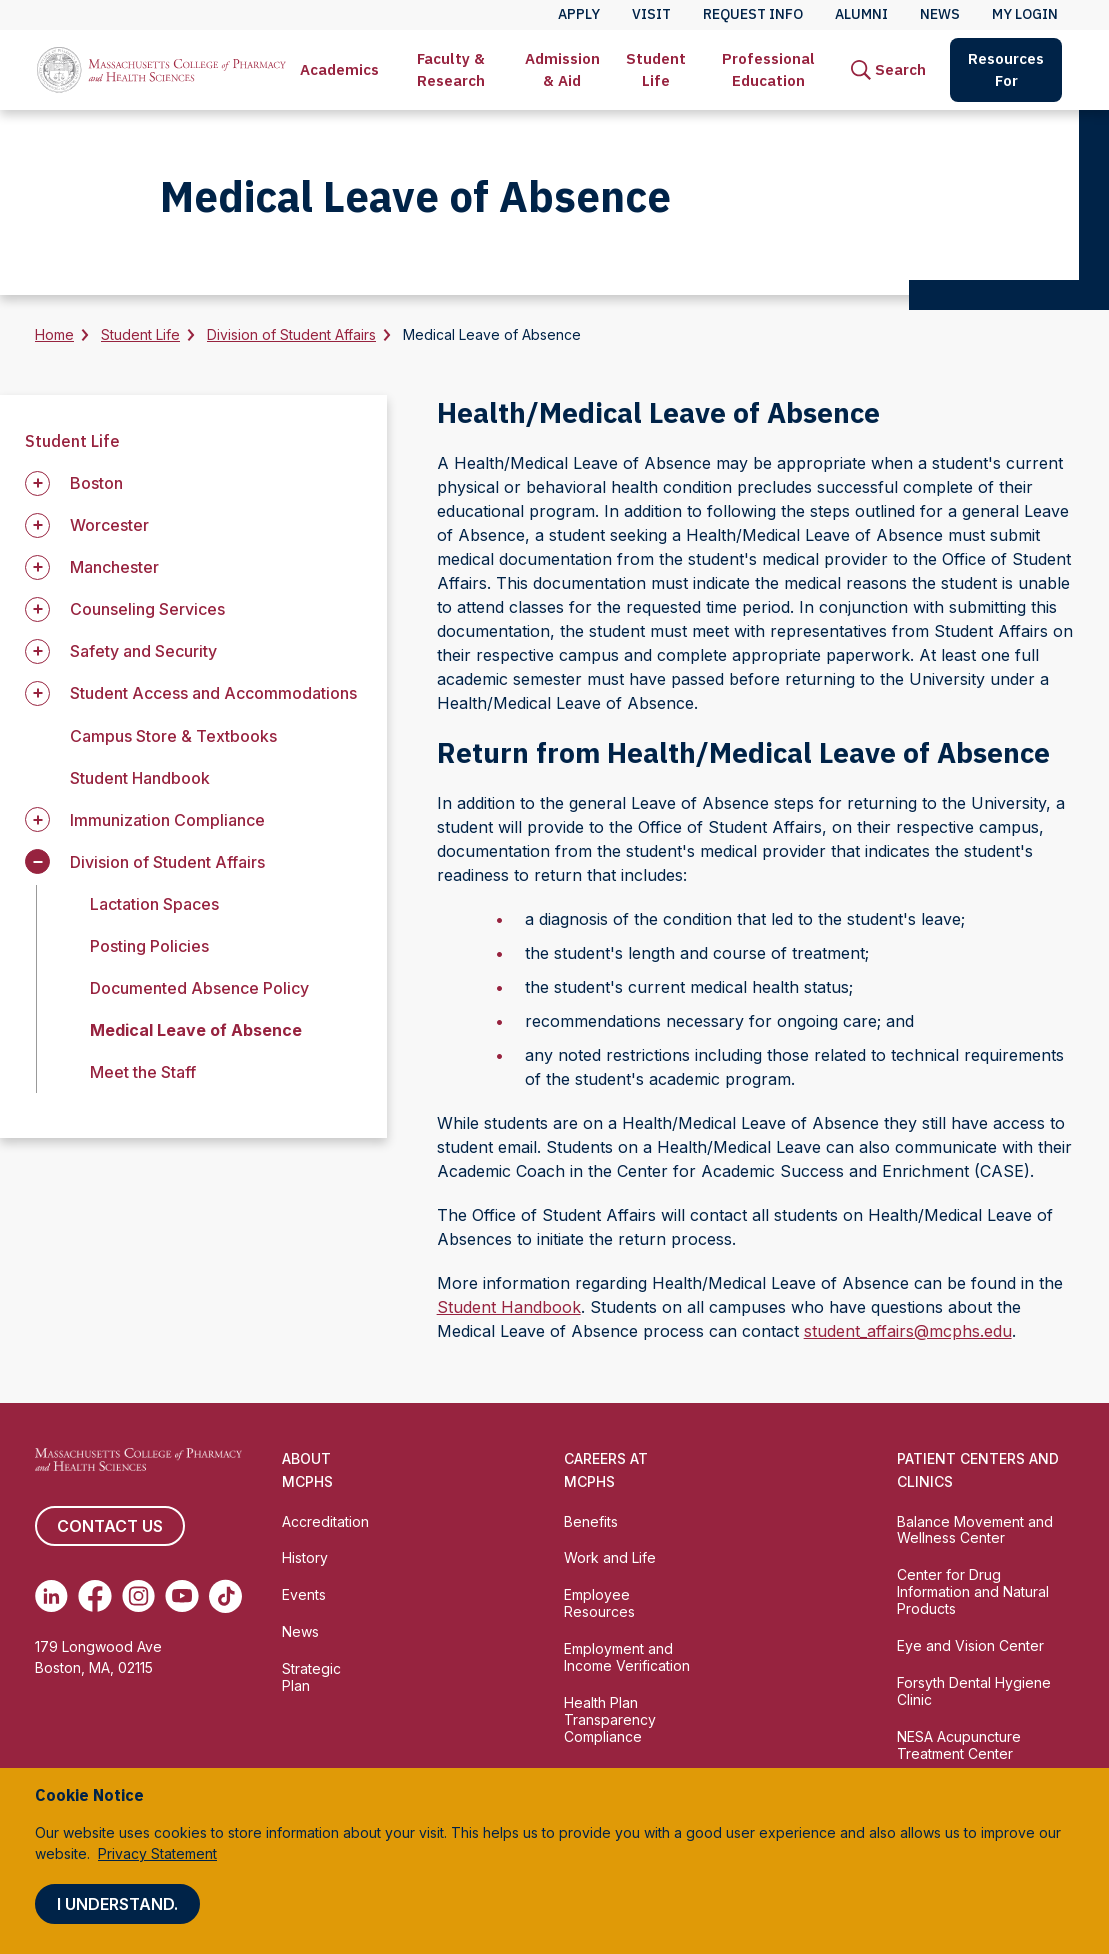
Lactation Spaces (154, 904)
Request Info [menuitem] (753, 14)
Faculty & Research (451, 69)
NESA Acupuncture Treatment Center (959, 1745)
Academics (339, 69)
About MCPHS (307, 1470)
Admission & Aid (562, 69)
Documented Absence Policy (199, 988)
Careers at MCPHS (606, 1470)
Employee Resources (599, 1603)
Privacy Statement (157, 1853)
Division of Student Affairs (291, 334)
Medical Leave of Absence (196, 1030)
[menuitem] (339, 70)
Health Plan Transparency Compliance (610, 1719)
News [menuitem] (940, 14)
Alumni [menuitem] (861, 14)
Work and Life (610, 1557)
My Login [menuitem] (1025, 14)
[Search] (888, 70)
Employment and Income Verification (627, 1657)
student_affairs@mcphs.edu (908, 1331)
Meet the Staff (143, 1072)
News (300, 1631)
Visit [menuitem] (651, 14)
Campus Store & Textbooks (173, 736)
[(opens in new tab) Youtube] (181, 1596)
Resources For (1006, 69)
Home (54, 334)
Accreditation (325, 1521)
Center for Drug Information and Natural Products (973, 1591)
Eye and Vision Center (970, 1645)
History (305, 1557)
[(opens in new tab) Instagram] (138, 1596)
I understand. (117, 1904)
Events (304, 1594)
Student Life (656, 69)
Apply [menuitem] (579, 14)
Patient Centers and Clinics (978, 1470)
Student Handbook (140, 778)
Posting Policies (149, 946)
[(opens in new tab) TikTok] (225, 1596)
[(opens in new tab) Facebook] (94, 1596)
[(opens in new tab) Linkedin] (51, 1596)
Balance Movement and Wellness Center (975, 1530)
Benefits (591, 1521)
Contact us (110, 1526)
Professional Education (768, 69)
